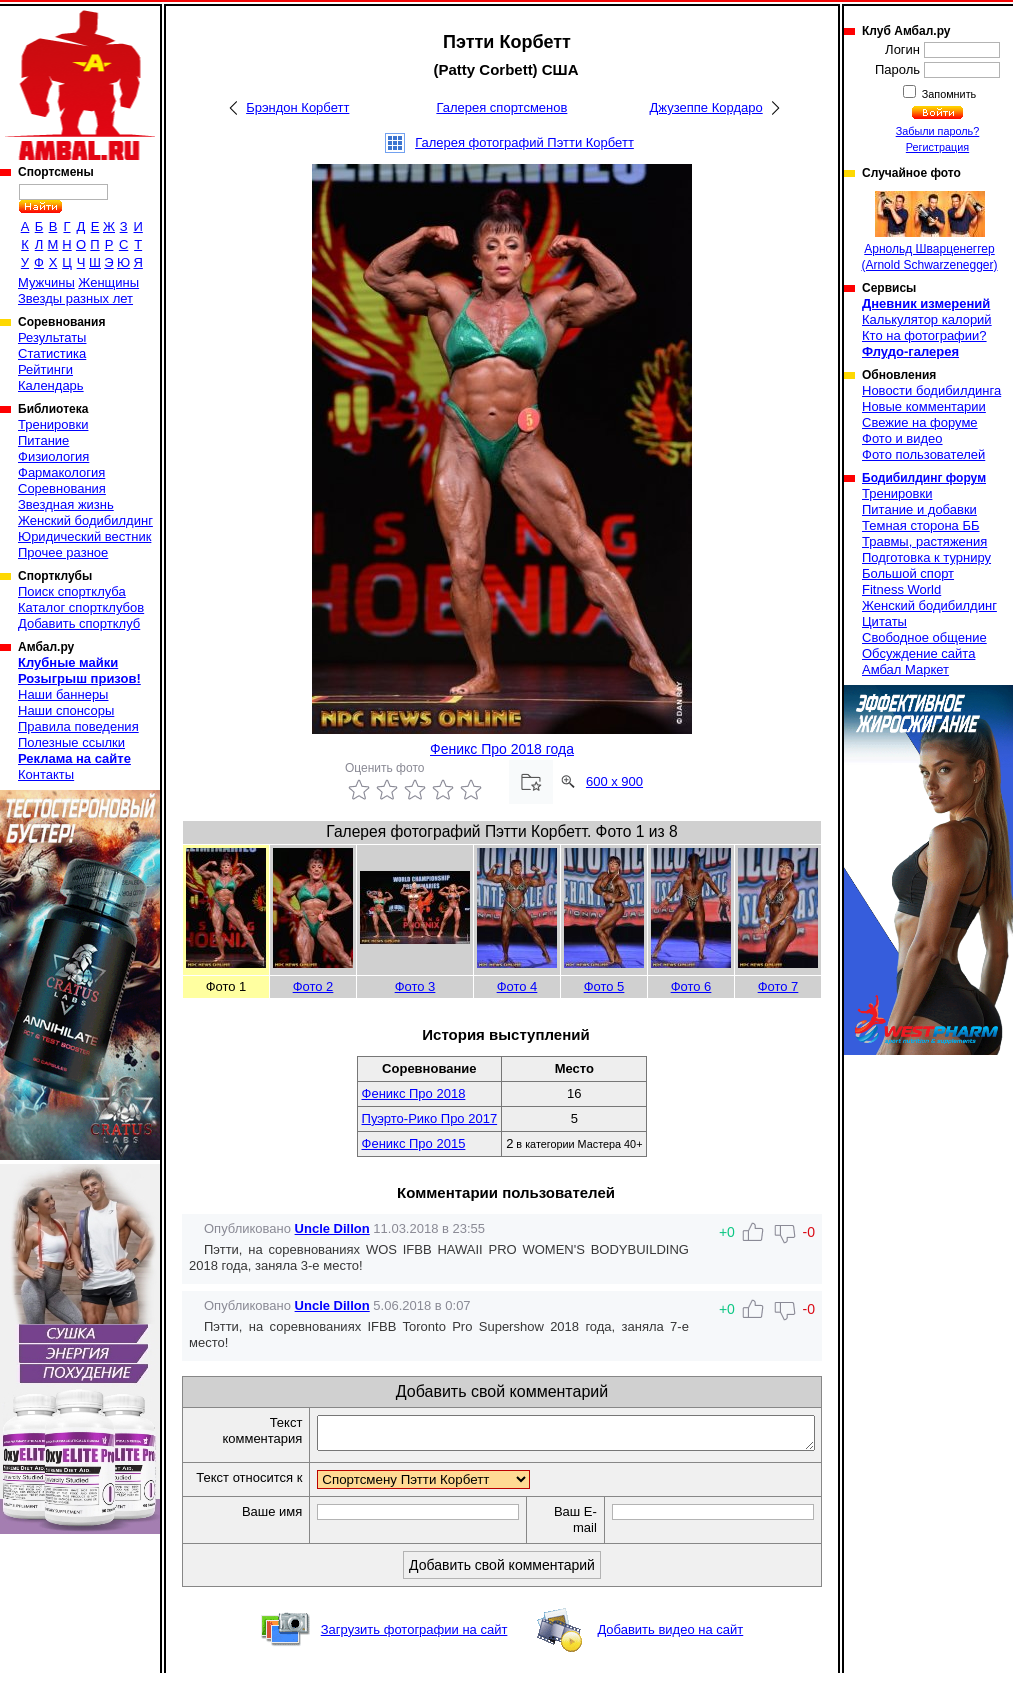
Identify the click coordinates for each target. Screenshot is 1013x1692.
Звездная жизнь (66, 504)
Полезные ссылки (71, 742)
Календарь (51, 385)
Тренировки (53, 424)
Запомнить (948, 94)
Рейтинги (45, 369)
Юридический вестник (84, 536)
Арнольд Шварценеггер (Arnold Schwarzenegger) (929, 231)
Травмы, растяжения (924, 541)
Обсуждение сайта (918, 653)
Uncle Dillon (332, 1228)
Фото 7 (778, 986)
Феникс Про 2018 (414, 1093)
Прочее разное (63, 552)
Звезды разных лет (75, 298)
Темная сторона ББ (921, 525)
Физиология (53, 456)
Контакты (46, 774)
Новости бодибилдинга (931, 390)
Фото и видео (902, 438)
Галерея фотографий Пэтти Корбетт (524, 142)
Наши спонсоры (66, 710)
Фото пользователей (923, 454)
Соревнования (62, 488)
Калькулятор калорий (927, 319)
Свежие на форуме (920, 422)
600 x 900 (614, 781)
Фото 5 (604, 986)
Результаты (52, 337)
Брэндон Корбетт (297, 107)
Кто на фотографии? (924, 335)
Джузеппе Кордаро (706, 107)
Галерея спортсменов (501, 107)
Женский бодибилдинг (85, 520)
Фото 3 (415, 986)
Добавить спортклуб (79, 623)
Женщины (108, 282)
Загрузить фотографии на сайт (414, 1648)
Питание (43, 440)
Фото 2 (313, 986)
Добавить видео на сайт (670, 1648)
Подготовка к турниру (926, 557)
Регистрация (937, 147)
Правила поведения (78, 726)
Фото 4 (517, 986)
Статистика (52, 353)
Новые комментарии (924, 406)
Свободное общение (924, 637)
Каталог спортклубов (81, 607)
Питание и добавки (919, 509)
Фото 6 (691, 986)
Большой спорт (908, 573)
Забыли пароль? (938, 131)
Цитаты (884, 621)
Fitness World (901, 589)
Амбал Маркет (905, 669)
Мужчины (46, 282)
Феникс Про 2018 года (502, 749)
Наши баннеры (63, 694)
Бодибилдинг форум (924, 478)
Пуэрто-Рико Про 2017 (430, 1118)
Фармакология (61, 472)
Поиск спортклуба (72, 591)
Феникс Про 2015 (414, 1143)
